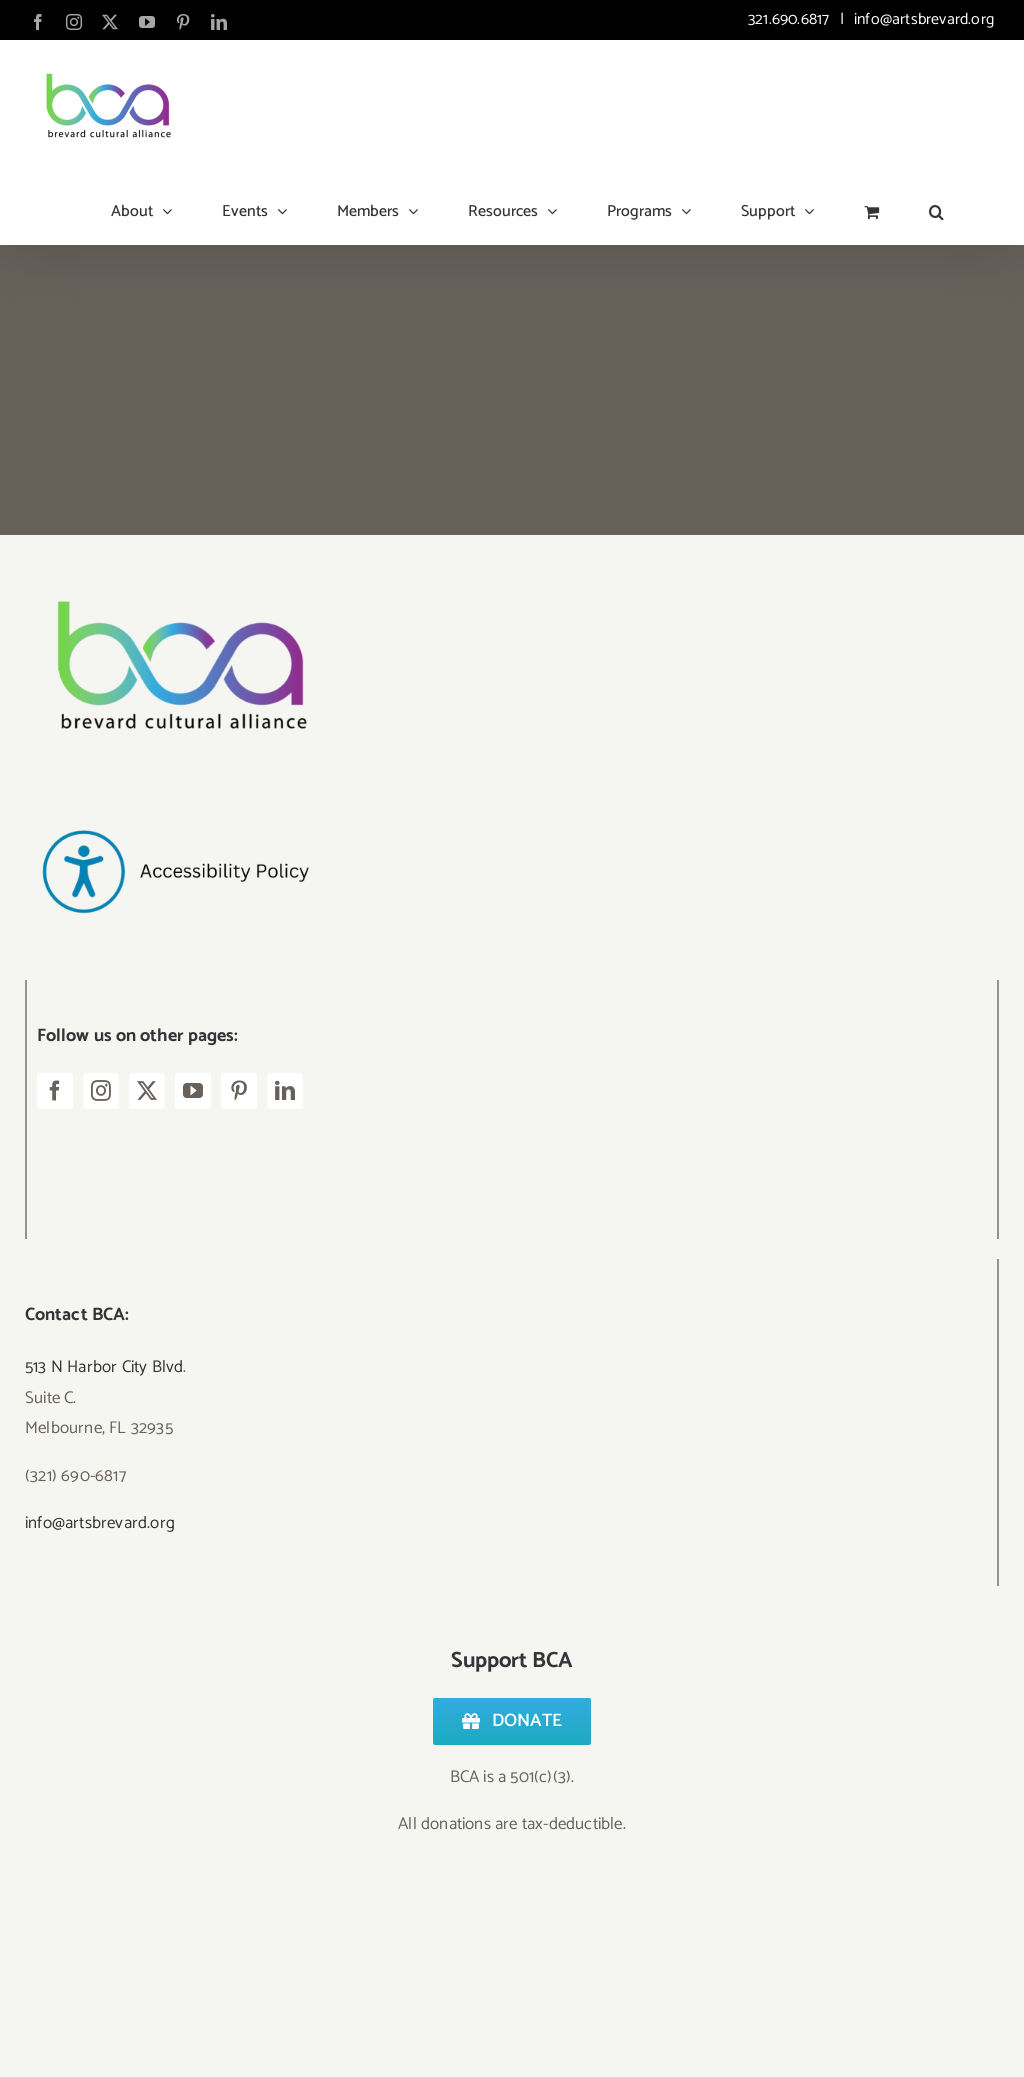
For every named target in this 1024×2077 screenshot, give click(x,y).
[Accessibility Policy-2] (175, 790)
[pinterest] (239, 1091)
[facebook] (55, 1091)
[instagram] (101, 1091)
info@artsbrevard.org (922, 19)
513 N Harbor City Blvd (104, 1367)
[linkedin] (285, 1091)
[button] (936, 204)
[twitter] (147, 1091)
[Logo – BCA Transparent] (175, 574)
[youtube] (193, 1091)
